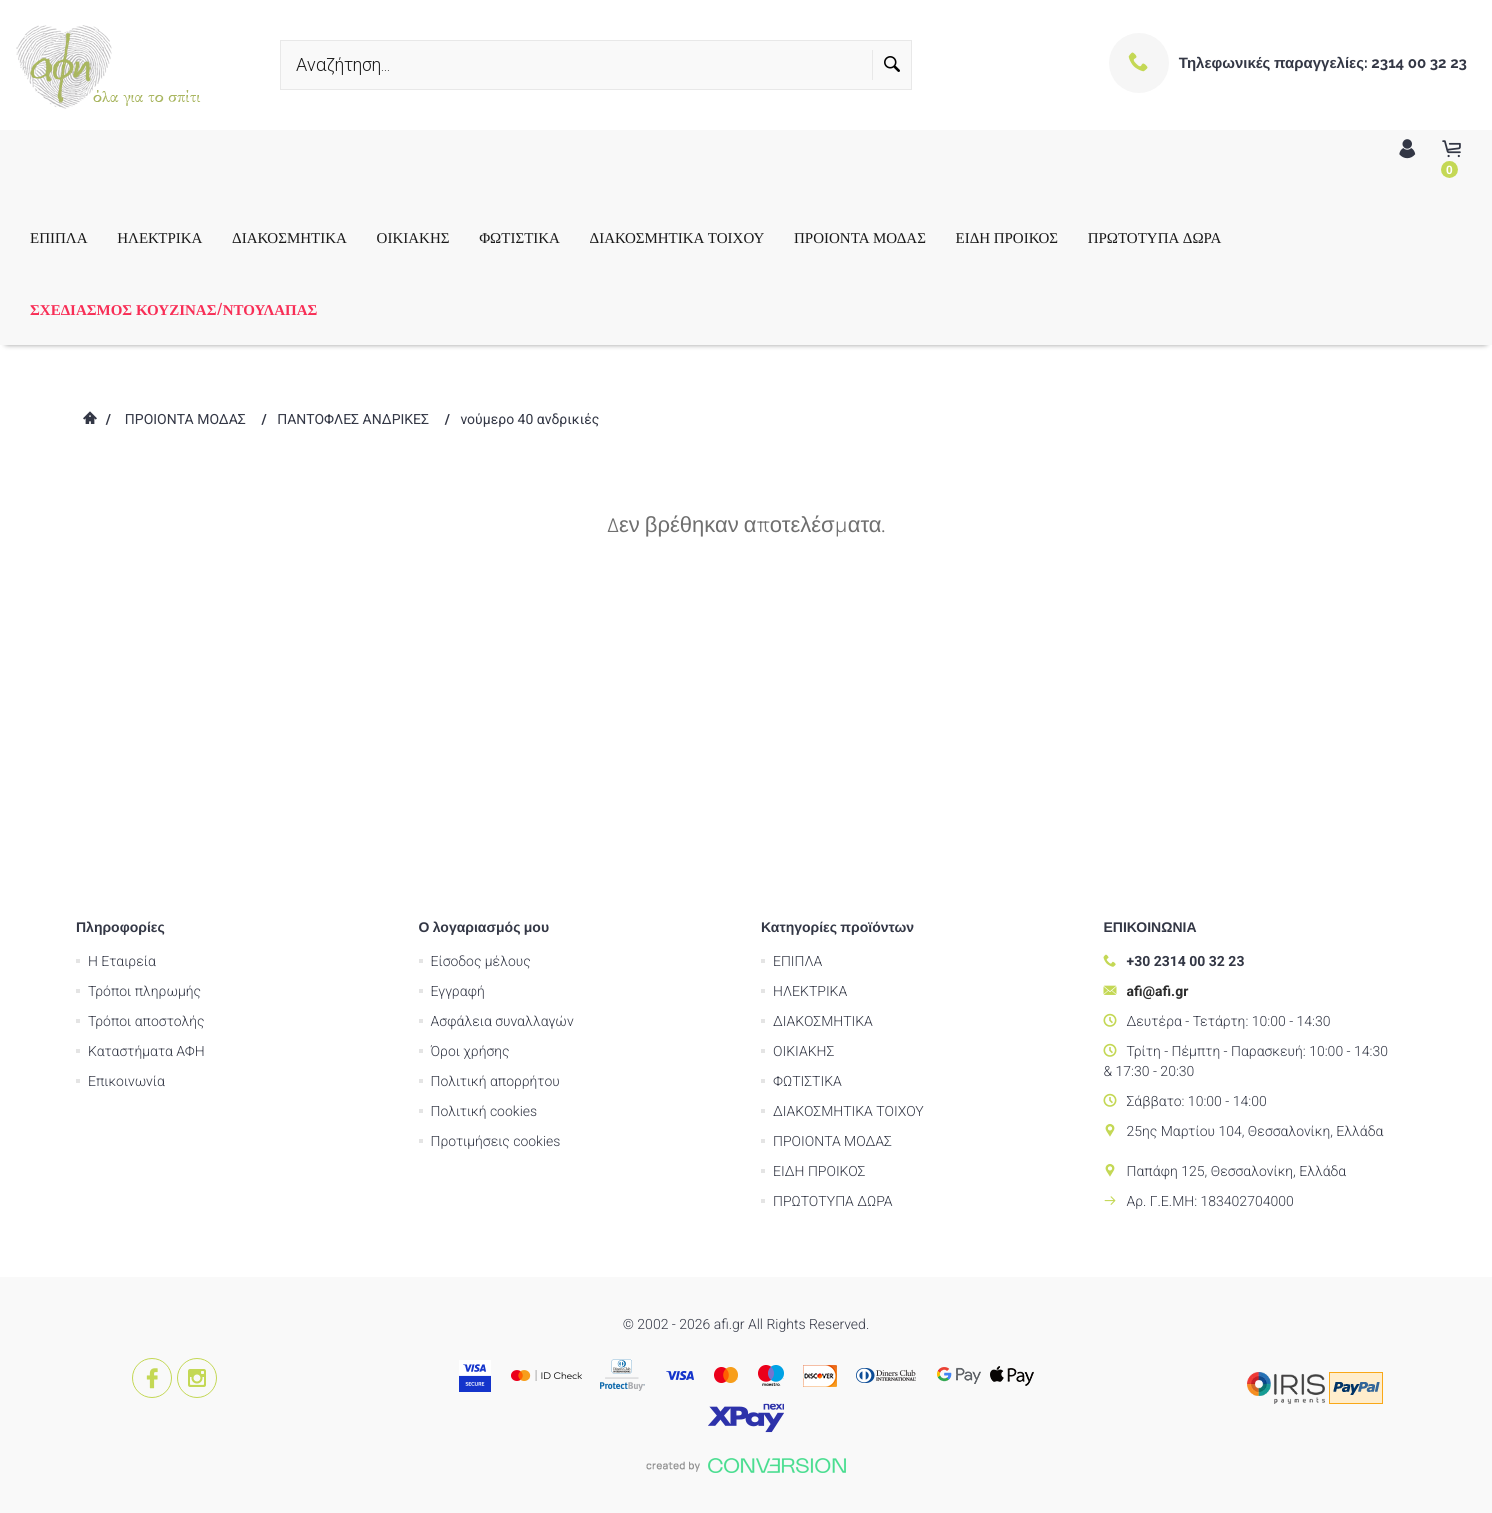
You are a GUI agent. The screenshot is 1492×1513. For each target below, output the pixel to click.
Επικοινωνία (126, 795)
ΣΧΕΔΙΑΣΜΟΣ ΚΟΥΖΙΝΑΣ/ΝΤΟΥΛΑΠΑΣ (173, 309)
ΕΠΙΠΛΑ (59, 237)
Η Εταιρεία (122, 675)
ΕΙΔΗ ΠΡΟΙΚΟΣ (1007, 237)
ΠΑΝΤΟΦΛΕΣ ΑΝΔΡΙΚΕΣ (353, 420)
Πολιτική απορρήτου (495, 795)
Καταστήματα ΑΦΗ (146, 765)
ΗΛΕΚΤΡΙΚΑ (159, 237)
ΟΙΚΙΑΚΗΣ (413, 237)
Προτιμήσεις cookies (496, 855)
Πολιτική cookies (484, 825)
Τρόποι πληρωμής (144, 705)
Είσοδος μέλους (481, 675)
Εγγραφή (458, 705)
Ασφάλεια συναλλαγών (502, 735)
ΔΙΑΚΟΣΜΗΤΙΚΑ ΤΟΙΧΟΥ (677, 237)
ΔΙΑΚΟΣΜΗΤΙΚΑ (289, 237)
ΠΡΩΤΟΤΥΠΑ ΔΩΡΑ (1155, 237)
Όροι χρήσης (470, 765)
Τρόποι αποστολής (146, 735)
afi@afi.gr (1158, 705)
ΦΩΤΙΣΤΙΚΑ (519, 237)
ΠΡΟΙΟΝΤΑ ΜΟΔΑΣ (860, 237)
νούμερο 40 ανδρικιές (529, 420)
